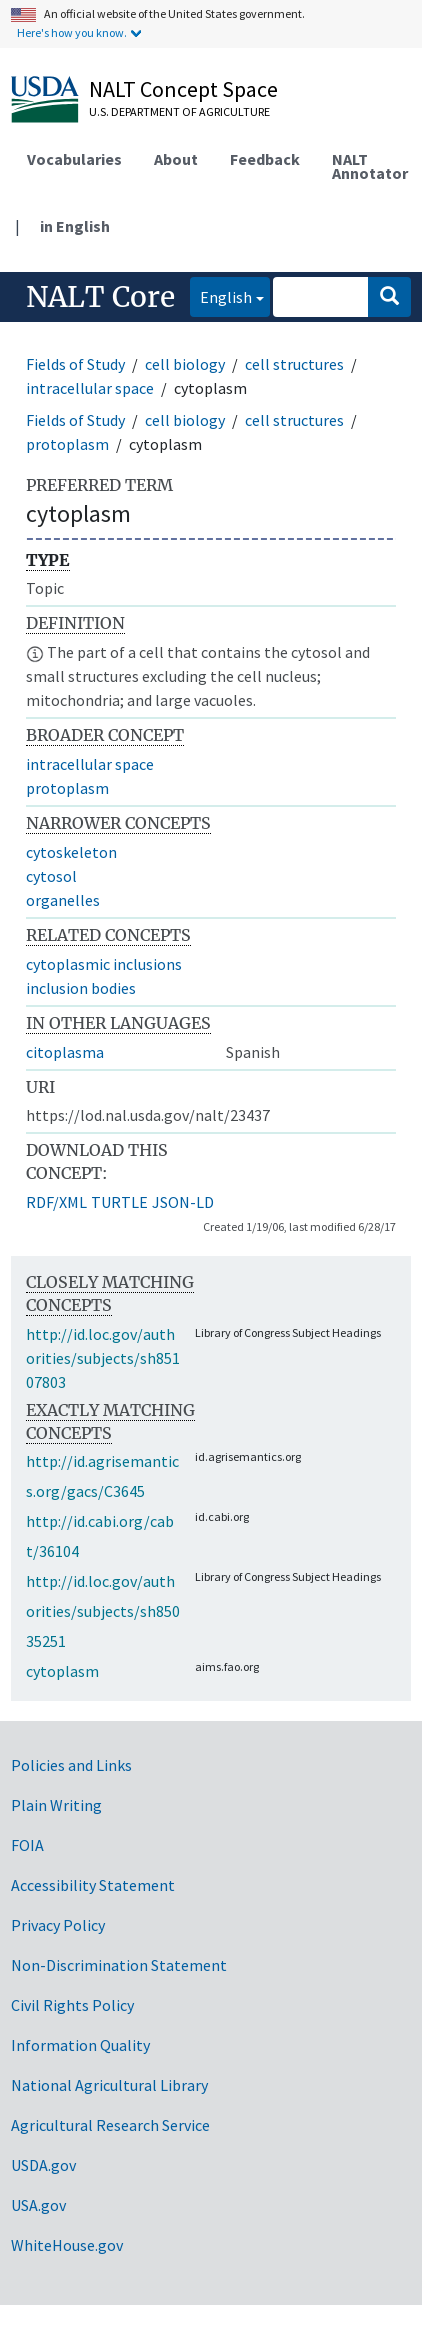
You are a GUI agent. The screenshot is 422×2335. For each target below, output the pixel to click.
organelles (63, 900)
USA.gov (38, 2205)
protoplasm (67, 444)
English (221, 295)
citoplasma (65, 1052)
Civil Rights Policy (72, 2005)
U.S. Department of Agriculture (179, 111)
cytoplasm (62, 1671)
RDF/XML (56, 1202)
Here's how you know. (72, 32)
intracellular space (90, 388)
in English (75, 226)
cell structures (294, 364)
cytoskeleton (71, 852)
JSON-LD (183, 1202)
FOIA (27, 1845)
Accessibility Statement (93, 1885)
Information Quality (80, 2045)
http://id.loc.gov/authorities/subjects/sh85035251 (103, 1611)
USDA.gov (43, 2165)
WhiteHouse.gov (67, 2245)
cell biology (185, 364)
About (176, 159)
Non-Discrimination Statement (119, 1965)
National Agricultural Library (109, 2085)
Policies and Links (71, 1765)
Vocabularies (74, 159)
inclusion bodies (81, 988)
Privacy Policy (58, 1925)
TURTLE (119, 1202)
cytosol (51, 876)
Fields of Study (75, 364)
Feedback (265, 159)
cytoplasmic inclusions (104, 964)
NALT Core (100, 297)
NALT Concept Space (183, 89)
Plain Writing (56, 1805)
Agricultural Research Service (110, 2125)
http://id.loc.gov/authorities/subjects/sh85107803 (103, 1358)
